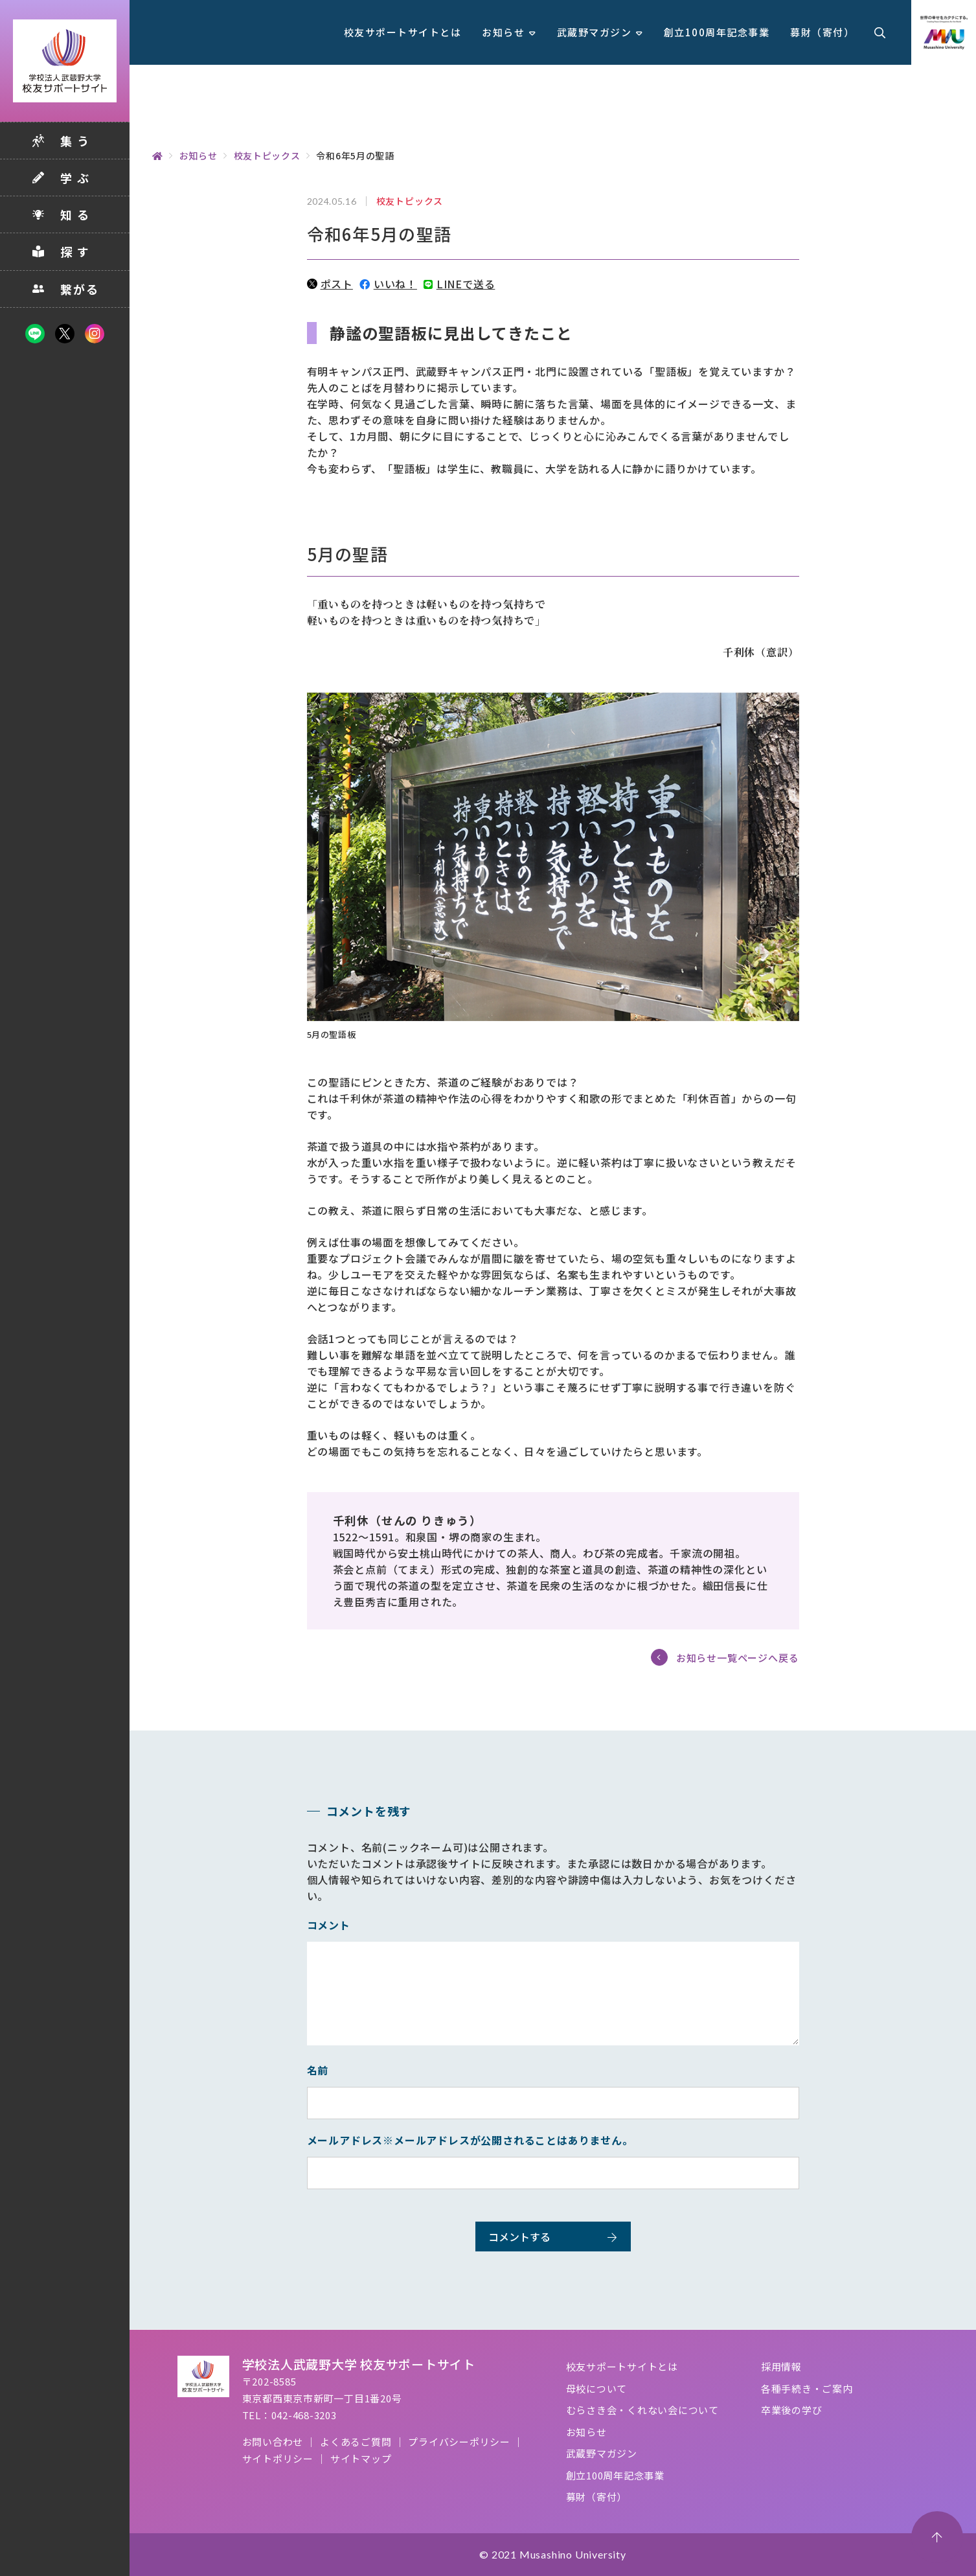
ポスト (330, 284)
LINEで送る (459, 284)
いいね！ (388, 284)
